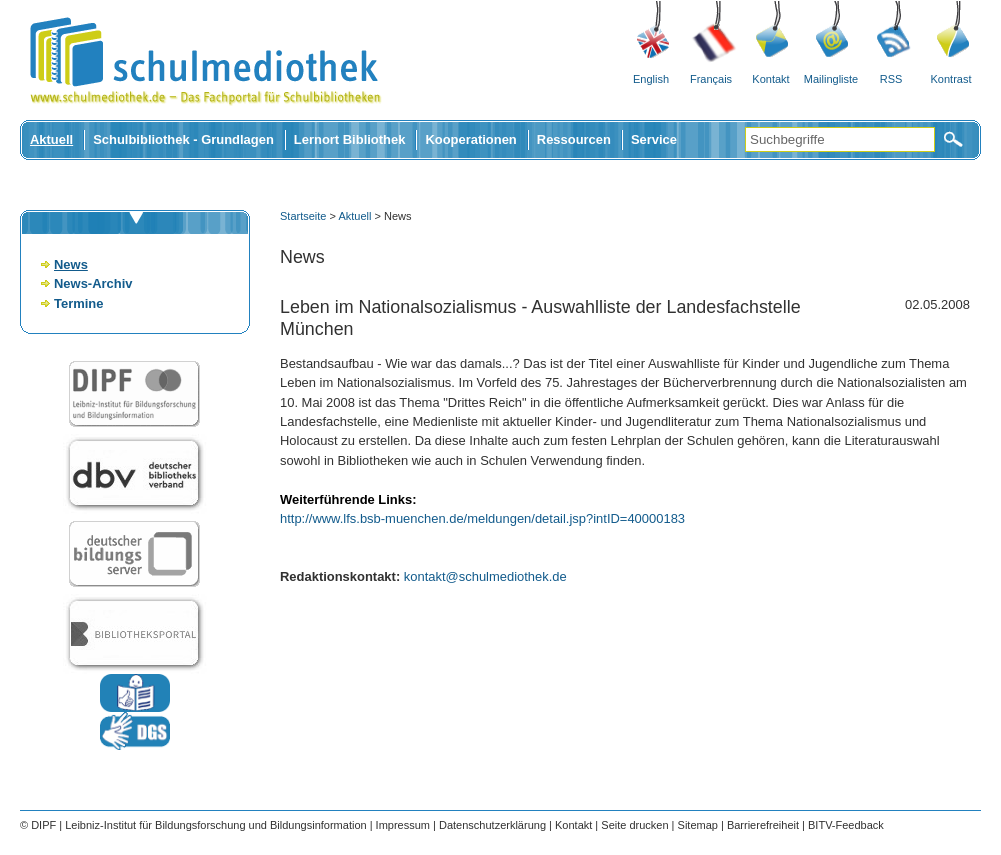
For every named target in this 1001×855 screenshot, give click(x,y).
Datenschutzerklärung (492, 825)
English (651, 79)
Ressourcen (574, 139)
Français (711, 79)
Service (654, 139)
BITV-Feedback (846, 825)
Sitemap (698, 825)
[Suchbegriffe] (840, 139)
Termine (78, 303)
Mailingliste (831, 79)
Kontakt (770, 79)
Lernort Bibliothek (350, 139)
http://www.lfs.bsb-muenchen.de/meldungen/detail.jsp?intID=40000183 (482, 518)
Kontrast (951, 79)
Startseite (303, 216)
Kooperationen (470, 139)
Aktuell (51, 139)
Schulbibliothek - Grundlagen (183, 139)
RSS (891, 79)
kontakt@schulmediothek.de (485, 576)
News (71, 264)
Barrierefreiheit (763, 825)
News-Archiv (93, 283)
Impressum (403, 825)
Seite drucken (634, 825)
